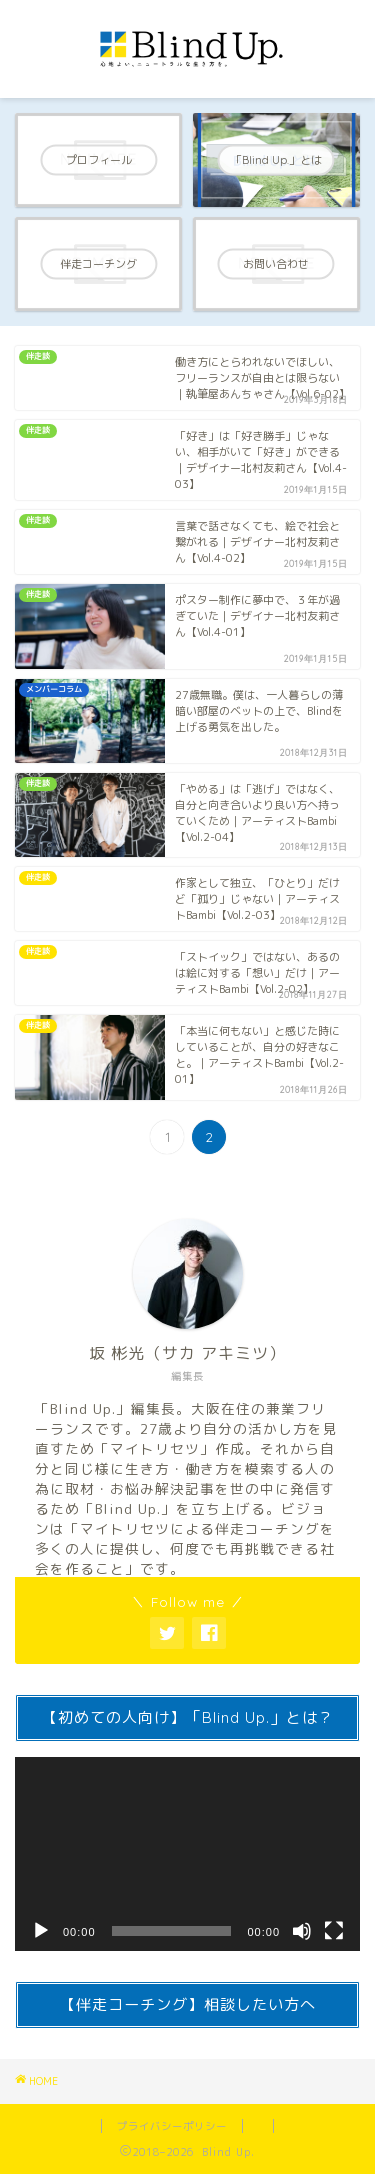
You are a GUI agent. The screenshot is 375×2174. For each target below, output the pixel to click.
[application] (187, 1854)
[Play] (41, 1931)
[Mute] (302, 1931)
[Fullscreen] (334, 1931)
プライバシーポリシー (172, 2126)
